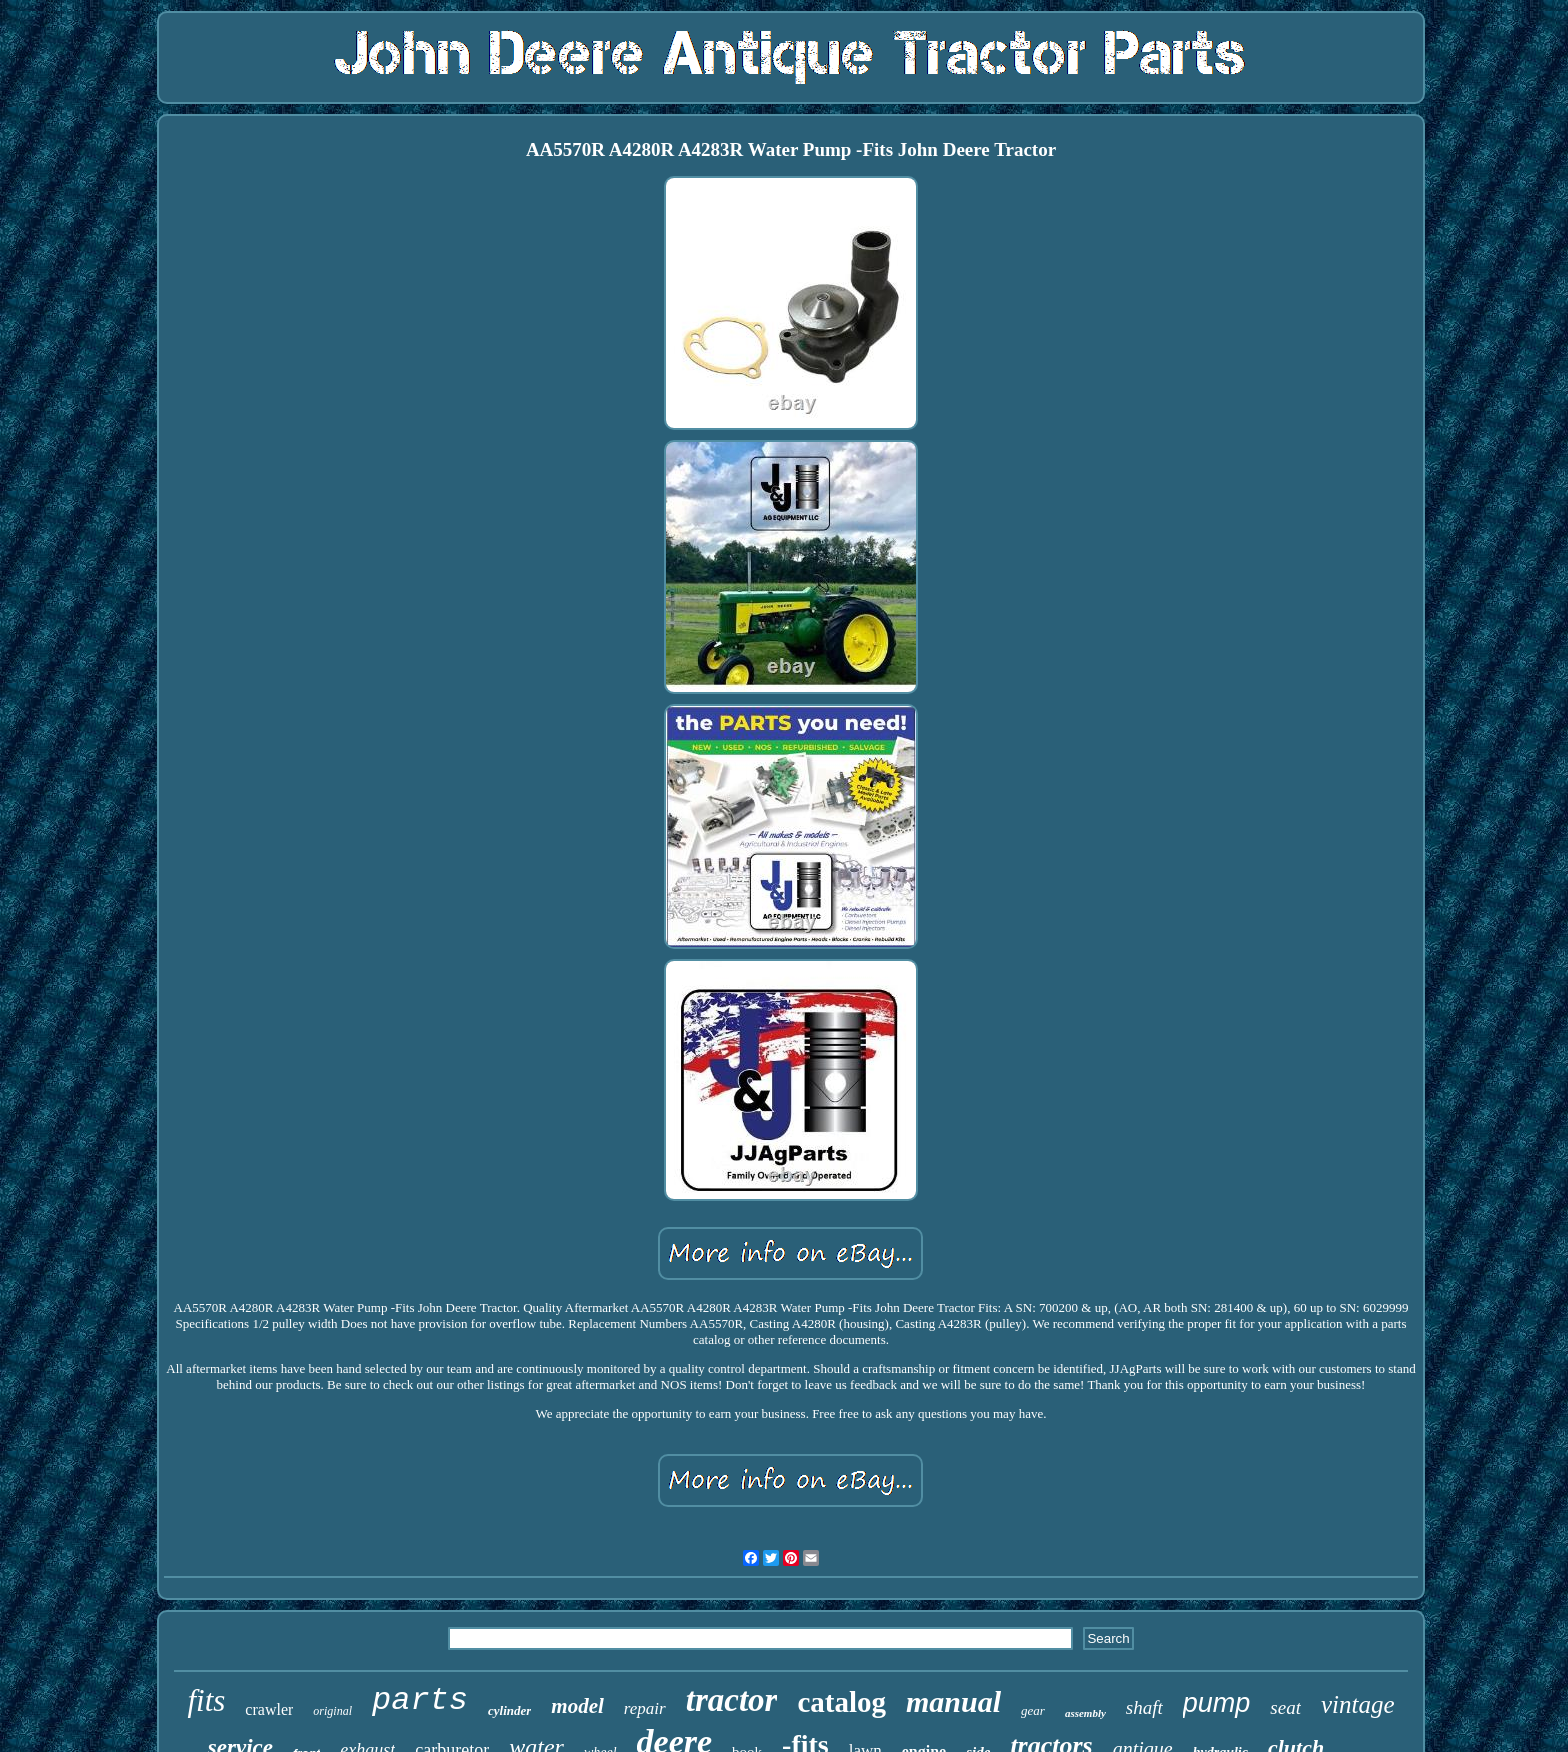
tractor (732, 1700)
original (332, 1711)
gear (1033, 1710)
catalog (841, 1702)
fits (206, 1700)
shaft (1144, 1707)
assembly (1085, 1713)
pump (1217, 1703)
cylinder (509, 1710)
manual (953, 1701)
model (577, 1706)
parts (420, 1700)
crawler (269, 1709)
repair (645, 1708)
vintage (1358, 1704)
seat (1285, 1707)
